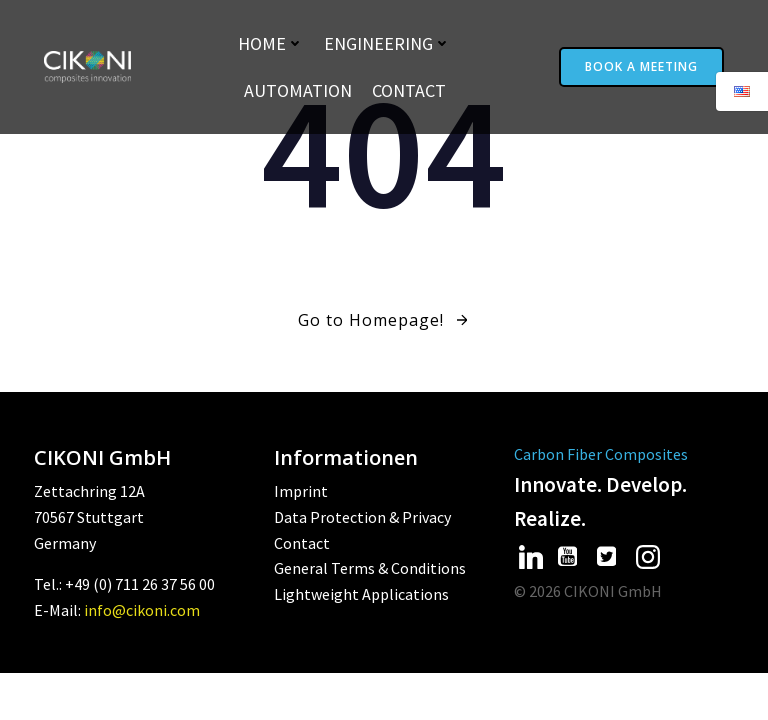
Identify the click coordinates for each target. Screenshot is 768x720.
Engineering (387, 43)
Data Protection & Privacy (362, 517)
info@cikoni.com (142, 610)
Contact (409, 90)
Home (271, 43)
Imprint (301, 491)
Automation (298, 90)
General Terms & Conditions (370, 568)
